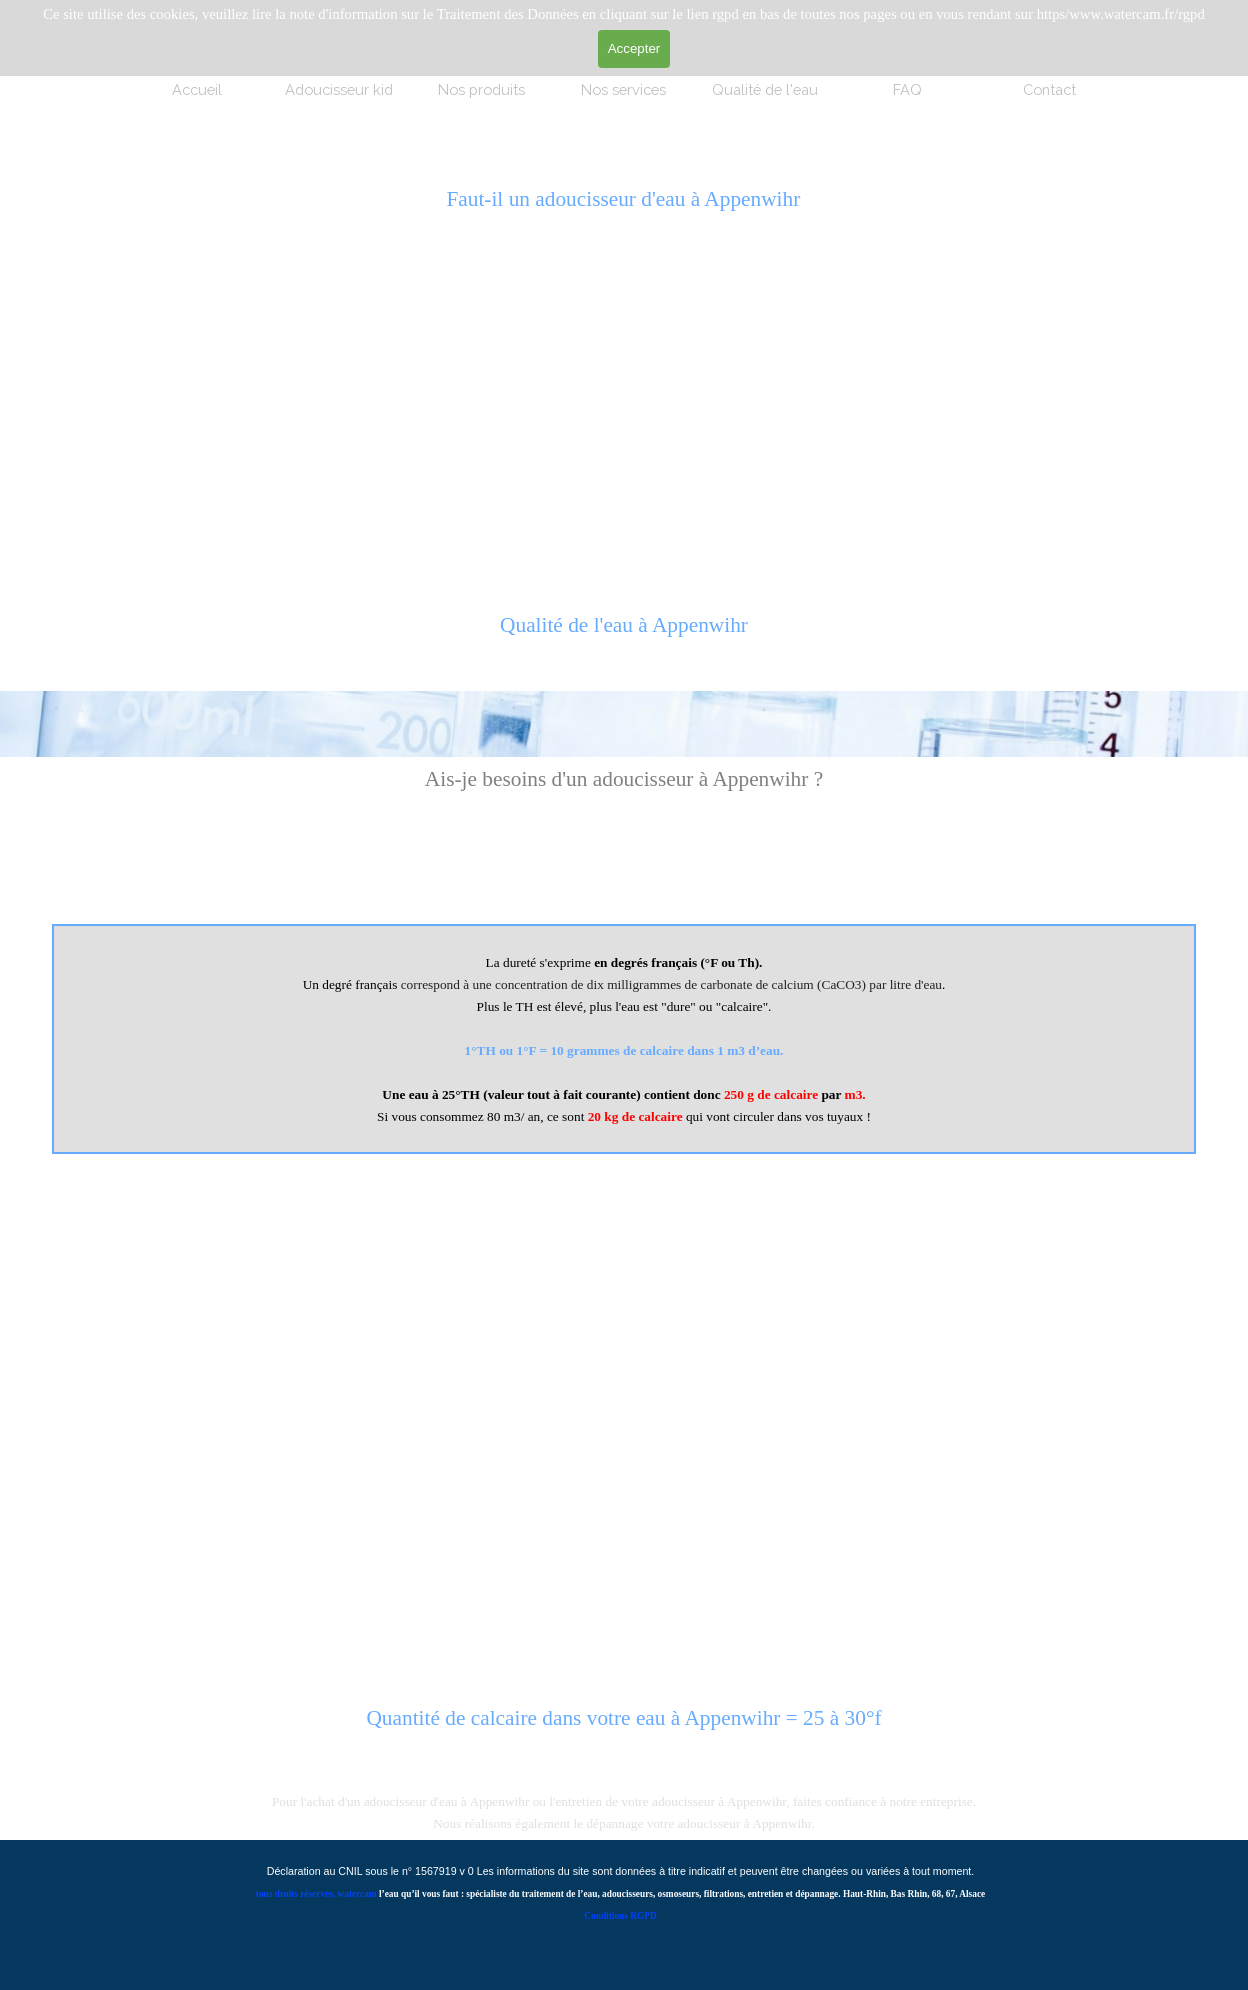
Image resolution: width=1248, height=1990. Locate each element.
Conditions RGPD (620, 1916)
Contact (1049, 89)
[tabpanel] (623, 636)
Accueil (197, 89)
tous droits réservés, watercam (316, 1894)
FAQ (907, 89)
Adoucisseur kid (339, 89)
